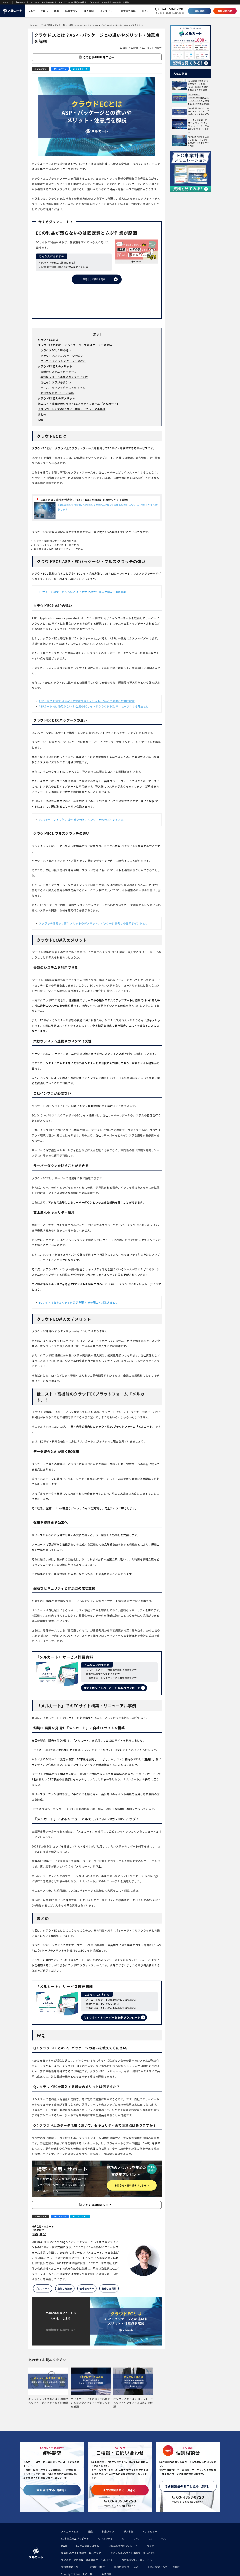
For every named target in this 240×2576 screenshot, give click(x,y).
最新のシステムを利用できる (58, 344)
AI (123, 2511)
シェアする (42, 68)
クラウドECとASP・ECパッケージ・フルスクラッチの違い (75, 317)
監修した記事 (65, 2261)
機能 (90, 2503)
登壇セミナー (87, 2261)
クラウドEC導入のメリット (55, 339)
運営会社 (25, 2560)
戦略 (135, 48)
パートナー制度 (100, 2560)
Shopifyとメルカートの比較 (76, 2546)
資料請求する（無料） (52, 2462)
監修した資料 (109, 2261)
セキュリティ (105, 2511)
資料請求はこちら (71, 2539)
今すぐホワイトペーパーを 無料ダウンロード (112, 1660)
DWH (64, 2518)
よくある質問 (126, 2560)
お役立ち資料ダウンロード (123, 2518)
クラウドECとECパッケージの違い (62, 328)
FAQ (40, 392)
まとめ (42, 387)
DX (150, 2511)
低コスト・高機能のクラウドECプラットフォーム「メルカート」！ (80, 376)
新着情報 (107, 2546)
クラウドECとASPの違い (55, 323)
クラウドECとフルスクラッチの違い (63, 333)
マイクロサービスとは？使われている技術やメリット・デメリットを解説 (90, 2375)
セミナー (152, 2518)
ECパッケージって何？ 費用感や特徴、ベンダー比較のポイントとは (81, 792)
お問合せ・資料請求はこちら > (132, 2158)
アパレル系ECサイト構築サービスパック (132, 2525)
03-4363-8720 (170, 9)
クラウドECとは (48, 312)
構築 (71, 25)
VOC (163, 2511)
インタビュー (150, 2503)
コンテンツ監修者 (152, 2560)
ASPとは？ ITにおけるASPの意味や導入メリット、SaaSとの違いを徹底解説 (86, 673)
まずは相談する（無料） (120, 2462)
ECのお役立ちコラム (87, 2518)
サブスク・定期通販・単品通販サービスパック (87, 2532)
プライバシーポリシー (51, 2560)
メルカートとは (69, 2503)
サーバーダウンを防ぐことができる (62, 360)
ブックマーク (81, 68)
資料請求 (200, 11)
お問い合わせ (225, 11)
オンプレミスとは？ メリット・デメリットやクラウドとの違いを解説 (133, 2375)
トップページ (36, 25)
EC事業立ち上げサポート (75, 2511)
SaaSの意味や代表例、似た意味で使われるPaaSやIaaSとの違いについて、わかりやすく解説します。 (108, 480)
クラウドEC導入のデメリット (56, 371)
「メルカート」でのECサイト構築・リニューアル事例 (72, 381)
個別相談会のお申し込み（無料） (188, 2458)
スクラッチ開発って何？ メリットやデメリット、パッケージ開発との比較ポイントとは (93, 896)
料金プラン (108, 2503)
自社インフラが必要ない (55, 355)
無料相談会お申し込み (126, 2539)
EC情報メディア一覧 (55, 25)
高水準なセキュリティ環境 (57, 365)
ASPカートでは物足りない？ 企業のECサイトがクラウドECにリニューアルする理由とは (94, 679)
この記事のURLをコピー (98, 57)
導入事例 (128, 2503)
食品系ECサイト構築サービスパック (81, 2525)
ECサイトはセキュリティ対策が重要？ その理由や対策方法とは (78, 1275)
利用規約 (78, 2560)
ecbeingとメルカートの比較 (164, 2539)
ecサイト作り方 (153, 48)
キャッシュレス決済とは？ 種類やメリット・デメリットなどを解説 (48, 2373)
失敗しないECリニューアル (137, 2532)
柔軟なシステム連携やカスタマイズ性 (64, 349)
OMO (136, 2511)
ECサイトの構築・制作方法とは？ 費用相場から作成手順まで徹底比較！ (84, 564)
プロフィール (42, 2261)
